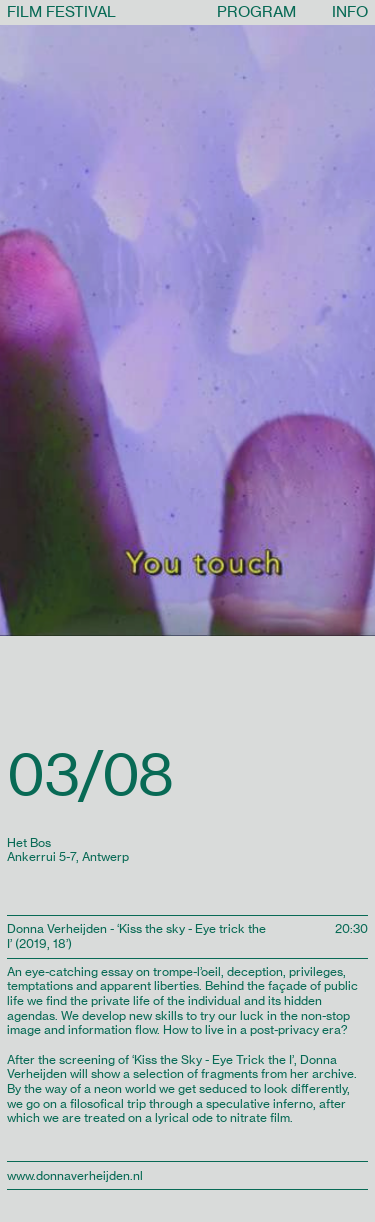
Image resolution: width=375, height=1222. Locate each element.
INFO (350, 11)
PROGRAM (256, 11)
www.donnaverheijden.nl (75, 1175)
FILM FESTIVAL (61, 11)
